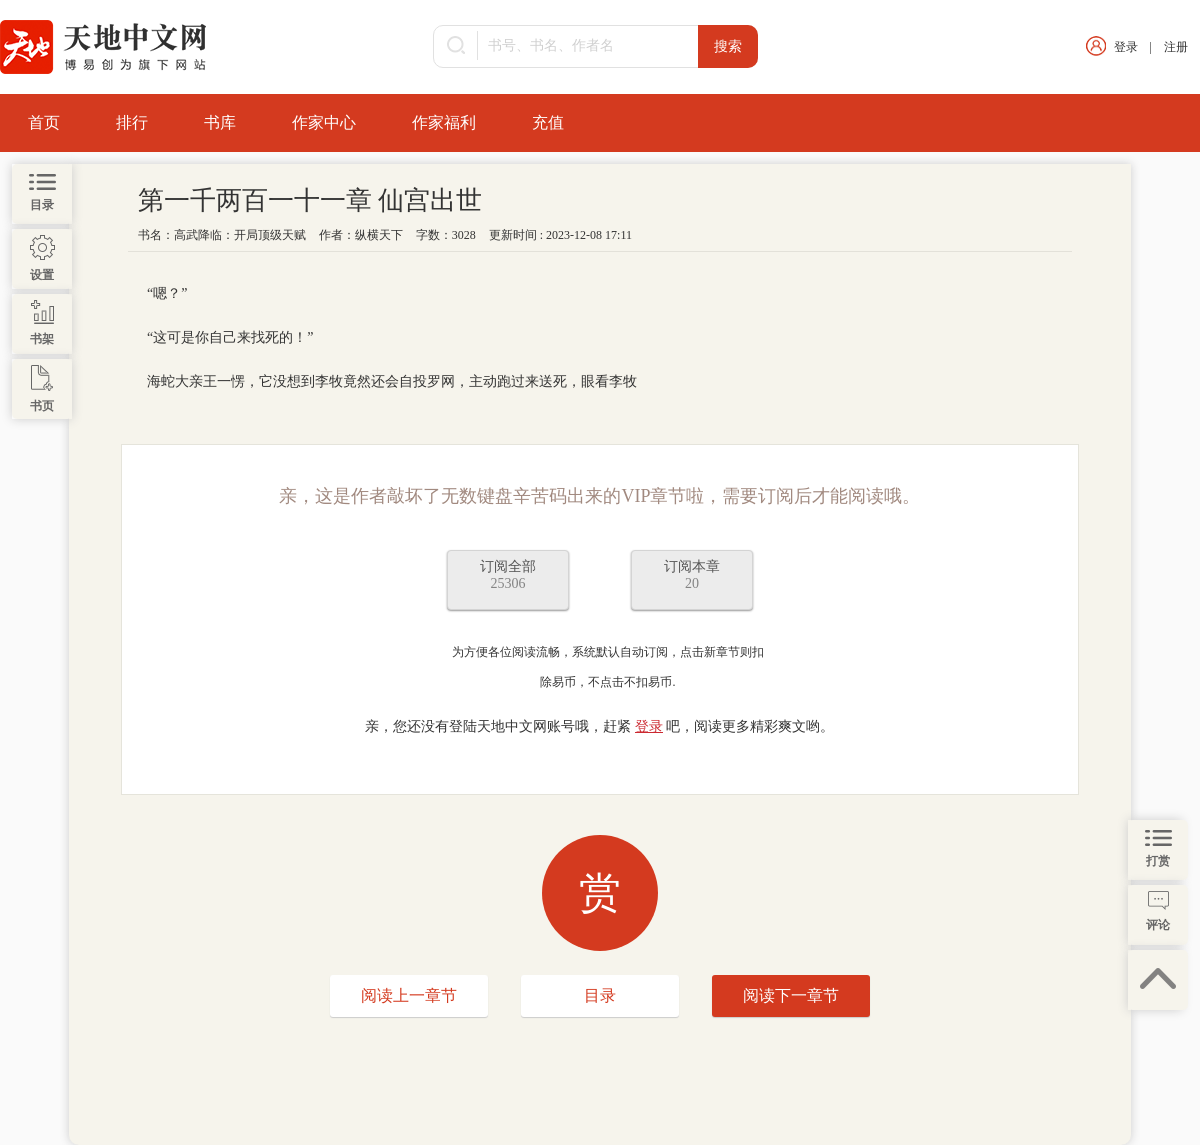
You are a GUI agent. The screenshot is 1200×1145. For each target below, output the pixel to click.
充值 (548, 122)
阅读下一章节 (791, 995)
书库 (220, 122)
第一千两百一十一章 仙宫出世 (310, 200)
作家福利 (444, 122)
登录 (1126, 47)
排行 (132, 122)
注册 (1176, 47)
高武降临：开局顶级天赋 (240, 235)
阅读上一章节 (409, 995)
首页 (44, 122)
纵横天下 (379, 235)
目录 (600, 995)
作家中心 (324, 122)
